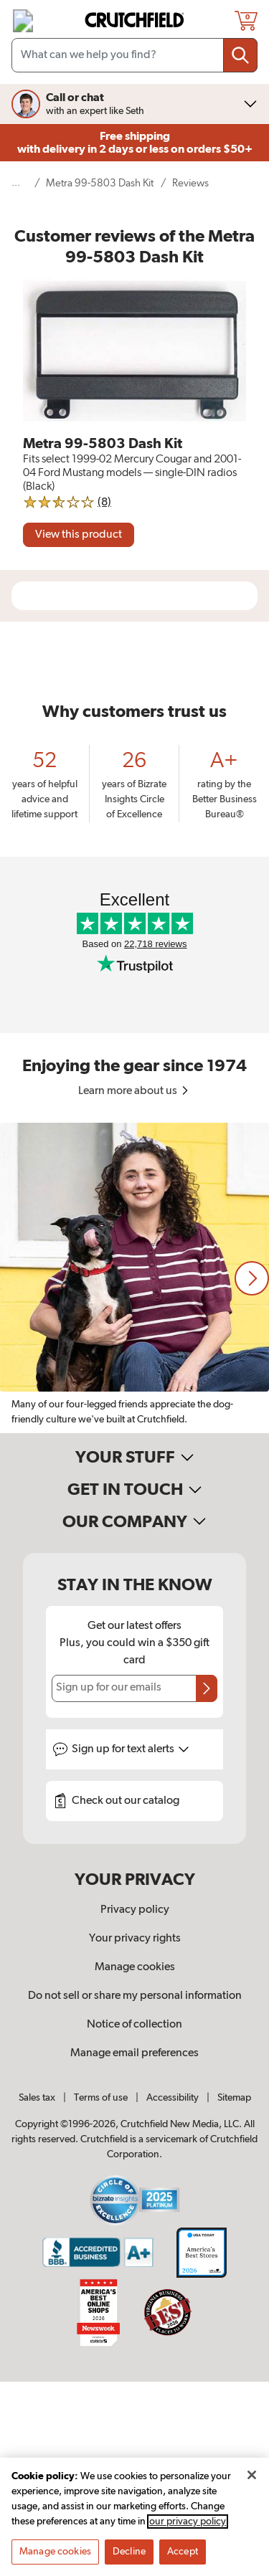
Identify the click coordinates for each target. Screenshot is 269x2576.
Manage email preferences (134, 2053)
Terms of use (101, 2098)
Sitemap (234, 2098)
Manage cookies (135, 1967)
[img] (22, 20)
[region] (134, 1278)
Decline (129, 2552)
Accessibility (172, 2098)
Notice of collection (134, 2024)
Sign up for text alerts (130, 1749)
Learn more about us (134, 1091)
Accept (182, 2552)
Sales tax (37, 2098)
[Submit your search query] (240, 55)
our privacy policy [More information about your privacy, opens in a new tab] (187, 2521)
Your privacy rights (135, 1938)
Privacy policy (134, 1910)
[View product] (78, 535)
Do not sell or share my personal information (135, 1996)
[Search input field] (134, 55)
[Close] (252, 2475)
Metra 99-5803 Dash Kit (100, 183)
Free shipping (135, 143)
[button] (252, 1278)
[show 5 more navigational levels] (20, 183)
